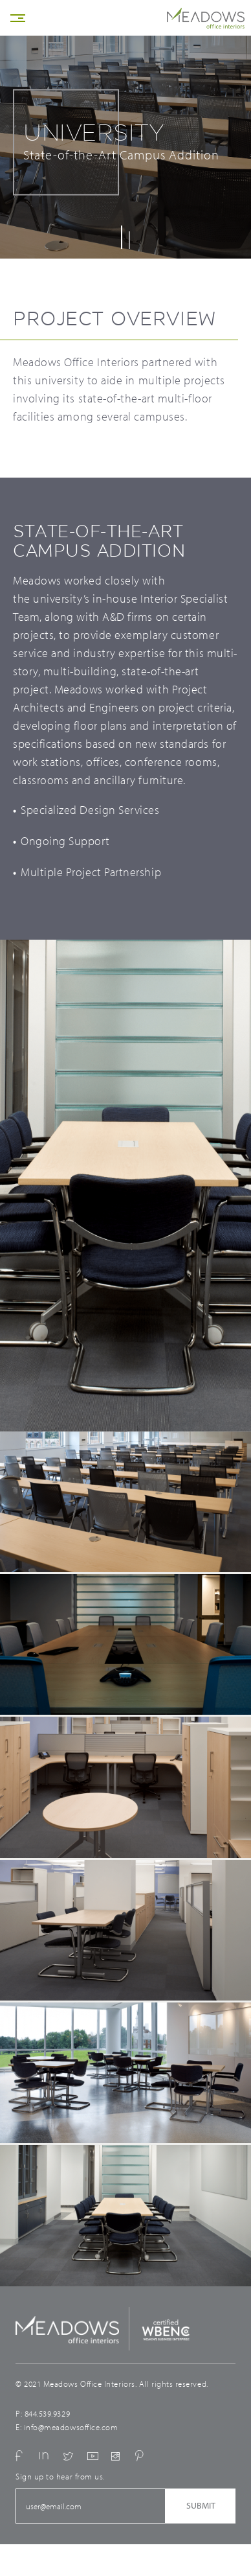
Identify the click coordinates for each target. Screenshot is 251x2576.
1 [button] (121, 237)
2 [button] (129, 240)
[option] (125, 1204)
